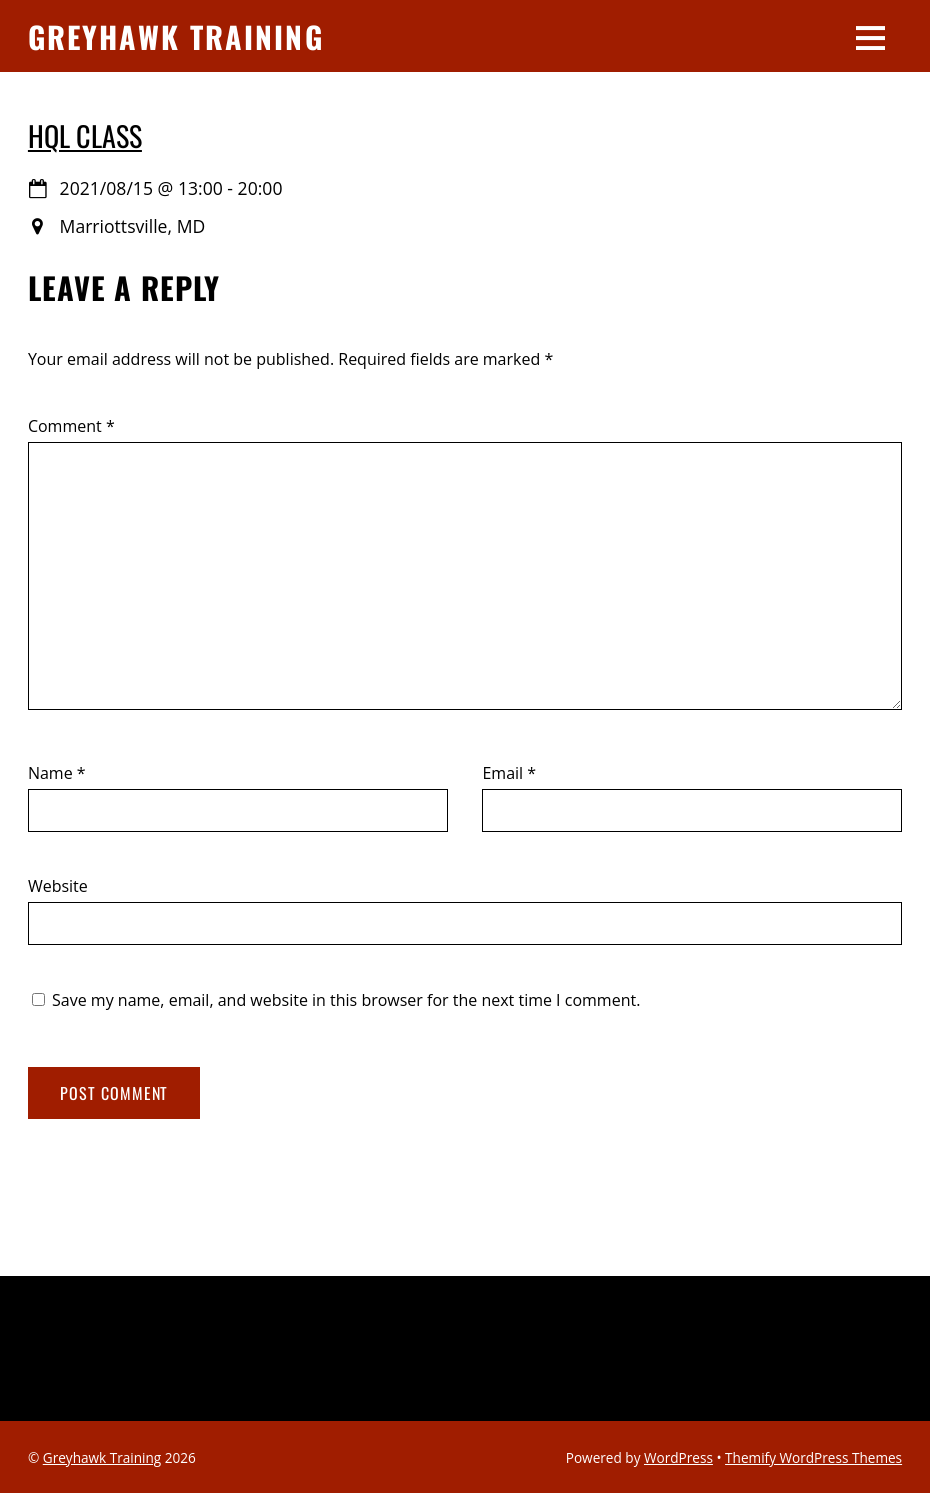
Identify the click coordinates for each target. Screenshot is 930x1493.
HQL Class (85, 135)
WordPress (678, 1457)
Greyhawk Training (102, 1457)
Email (509, 773)
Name (57, 773)
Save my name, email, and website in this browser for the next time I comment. (346, 1000)
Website (58, 886)
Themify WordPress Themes (813, 1457)
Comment (71, 426)
